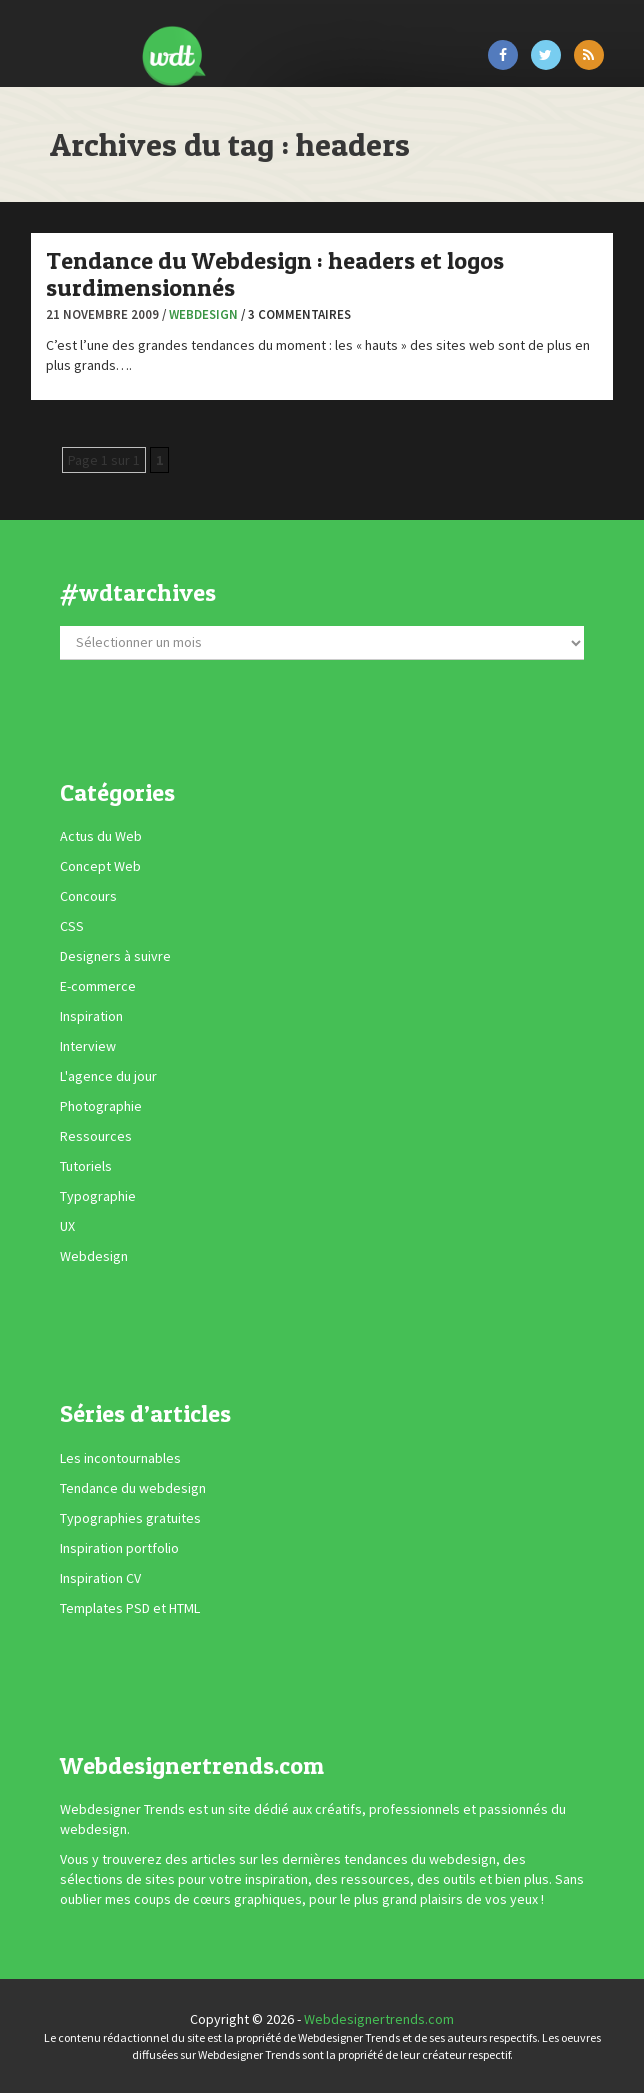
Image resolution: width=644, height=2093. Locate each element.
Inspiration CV (100, 1578)
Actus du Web (101, 836)
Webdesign (203, 314)
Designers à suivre (115, 956)
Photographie (101, 1106)
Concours (88, 896)
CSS (72, 926)
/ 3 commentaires (296, 314)
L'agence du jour (108, 1076)
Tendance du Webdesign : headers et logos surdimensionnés (275, 273)
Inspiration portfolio (119, 1548)
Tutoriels (86, 1166)
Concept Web (100, 866)
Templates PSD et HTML (130, 1608)
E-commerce (98, 986)
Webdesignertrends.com (379, 2019)
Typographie (98, 1196)
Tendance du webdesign (133, 1488)
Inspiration (91, 1016)
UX (67, 1226)
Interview (88, 1046)
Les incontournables (120, 1458)
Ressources (96, 1136)
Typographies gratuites (130, 1518)
